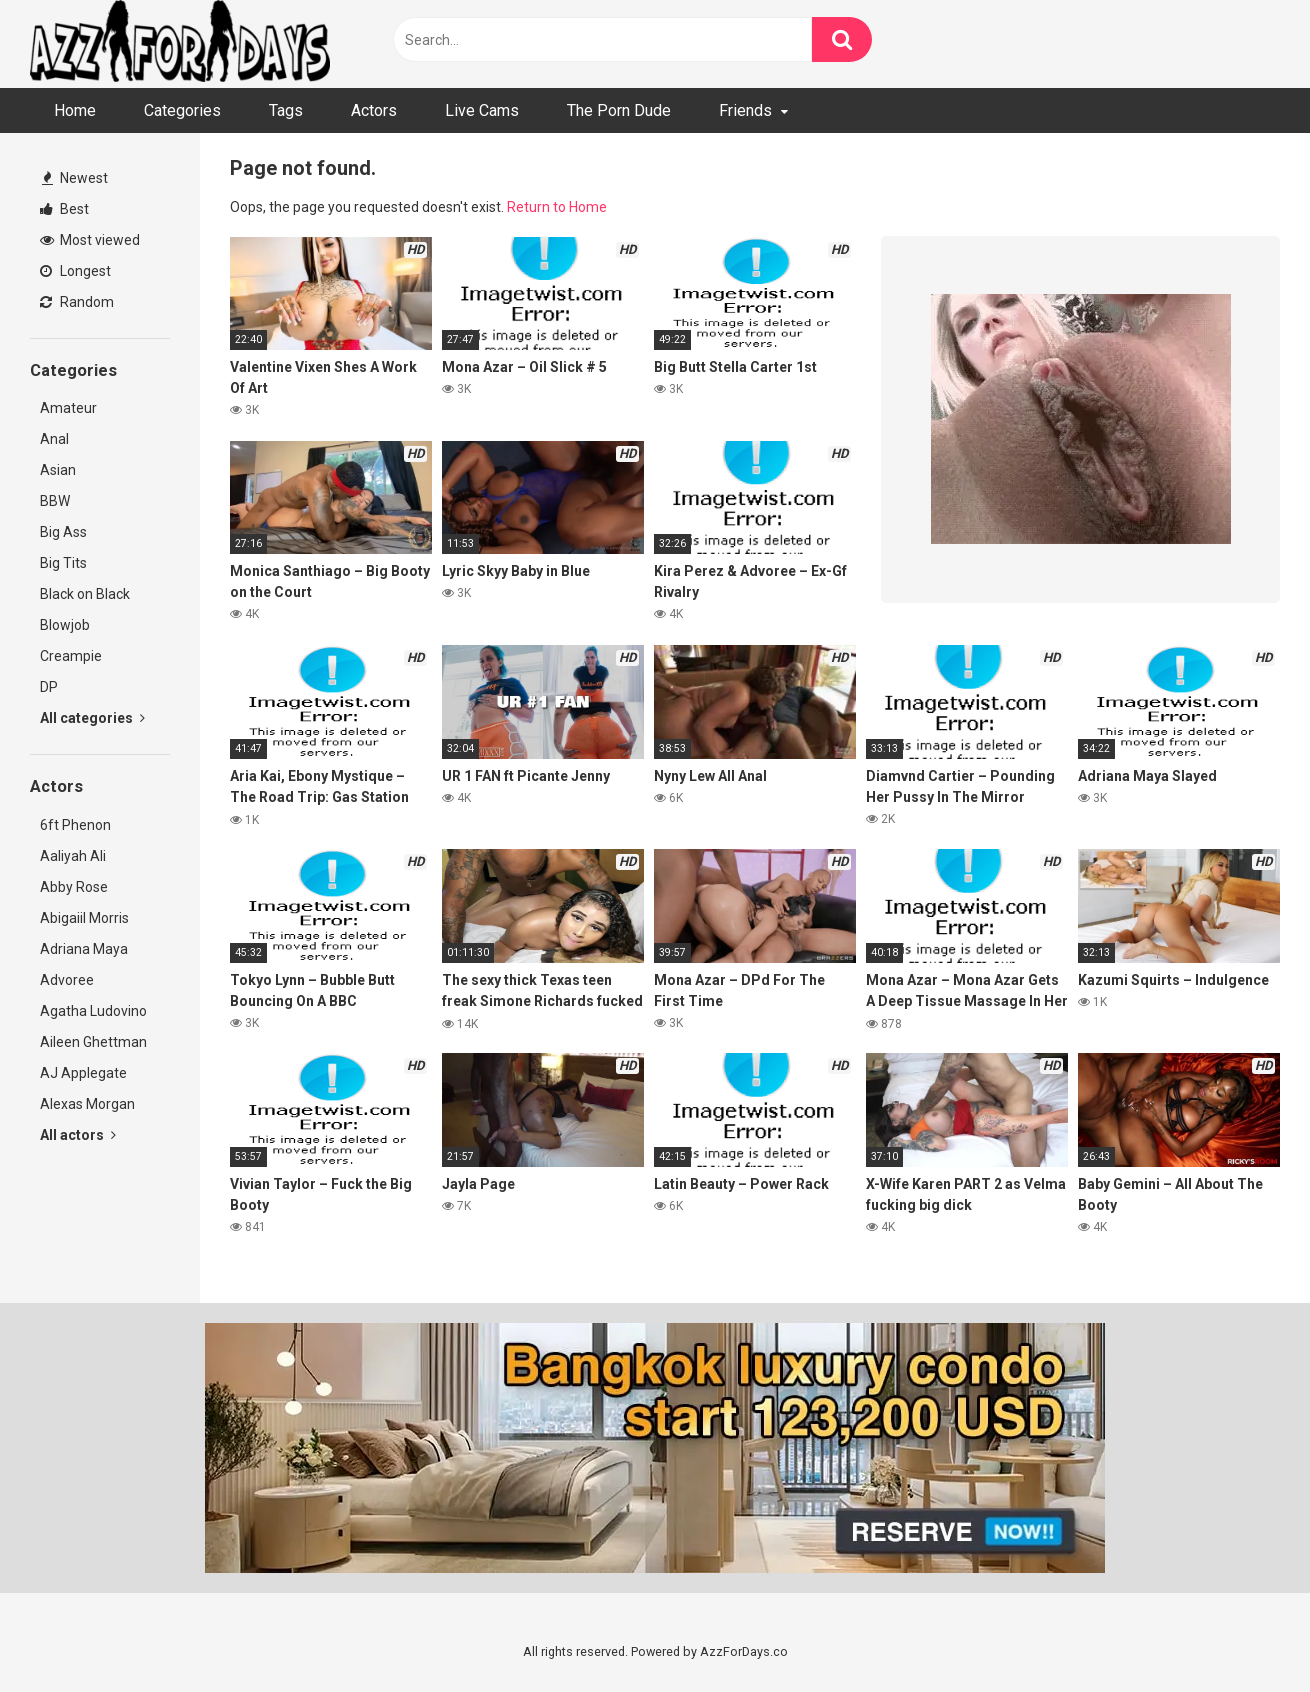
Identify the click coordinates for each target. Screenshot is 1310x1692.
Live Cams (482, 110)
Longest (75, 271)
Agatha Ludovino (93, 1011)
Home (75, 110)
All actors (78, 1135)
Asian (58, 470)
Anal (54, 439)
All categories (92, 718)
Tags (286, 110)
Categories (182, 110)
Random (77, 302)
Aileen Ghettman (93, 1042)
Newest (75, 178)
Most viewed (90, 240)
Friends (745, 110)
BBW (55, 501)
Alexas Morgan (87, 1104)
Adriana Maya (84, 949)
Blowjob (65, 625)
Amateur (68, 408)
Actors (374, 110)
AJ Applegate (83, 1073)
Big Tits (63, 563)
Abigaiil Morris (84, 918)
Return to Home (557, 207)
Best (64, 209)
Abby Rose (74, 887)
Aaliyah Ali (73, 856)
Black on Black (85, 594)
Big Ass (63, 532)
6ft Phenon (75, 825)
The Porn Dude (619, 110)
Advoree (67, 980)
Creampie (71, 656)
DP (49, 687)
